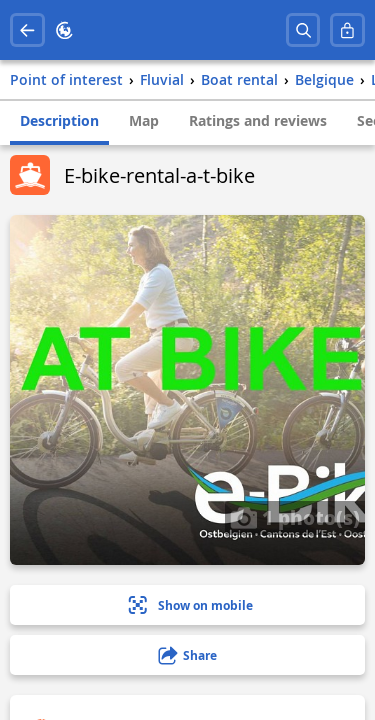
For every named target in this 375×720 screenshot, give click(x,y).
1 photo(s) (295, 517)
